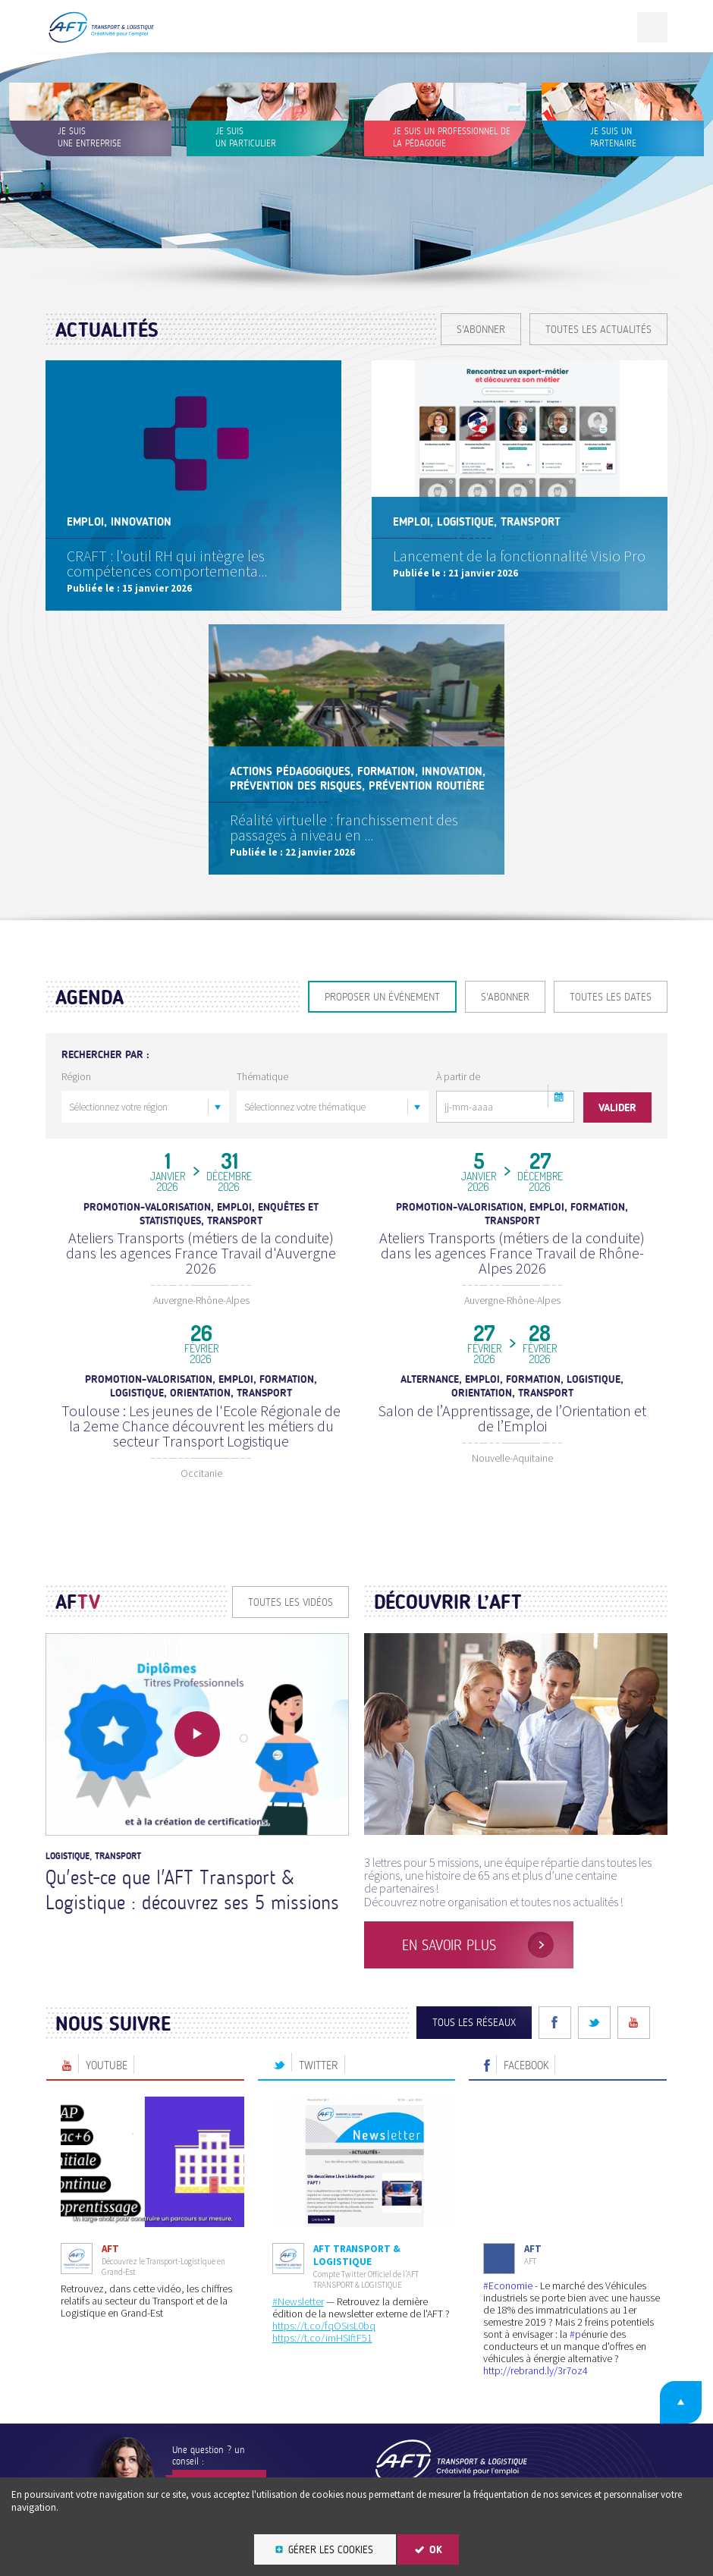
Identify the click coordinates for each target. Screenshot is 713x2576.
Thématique (262, 1076)
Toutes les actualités (598, 329)
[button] (559, 1096)
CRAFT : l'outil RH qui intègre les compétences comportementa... (168, 560)
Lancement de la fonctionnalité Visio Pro (520, 557)
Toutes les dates (611, 997)
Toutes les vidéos (290, 1570)
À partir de (458, 1076)
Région (76, 1076)
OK (435, 2549)
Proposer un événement (382, 997)
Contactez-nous (219, 2452)
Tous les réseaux (474, 1990)
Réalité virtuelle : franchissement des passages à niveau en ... (345, 824)
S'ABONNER (481, 329)
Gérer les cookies (330, 2549)
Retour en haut (674, 2368)
